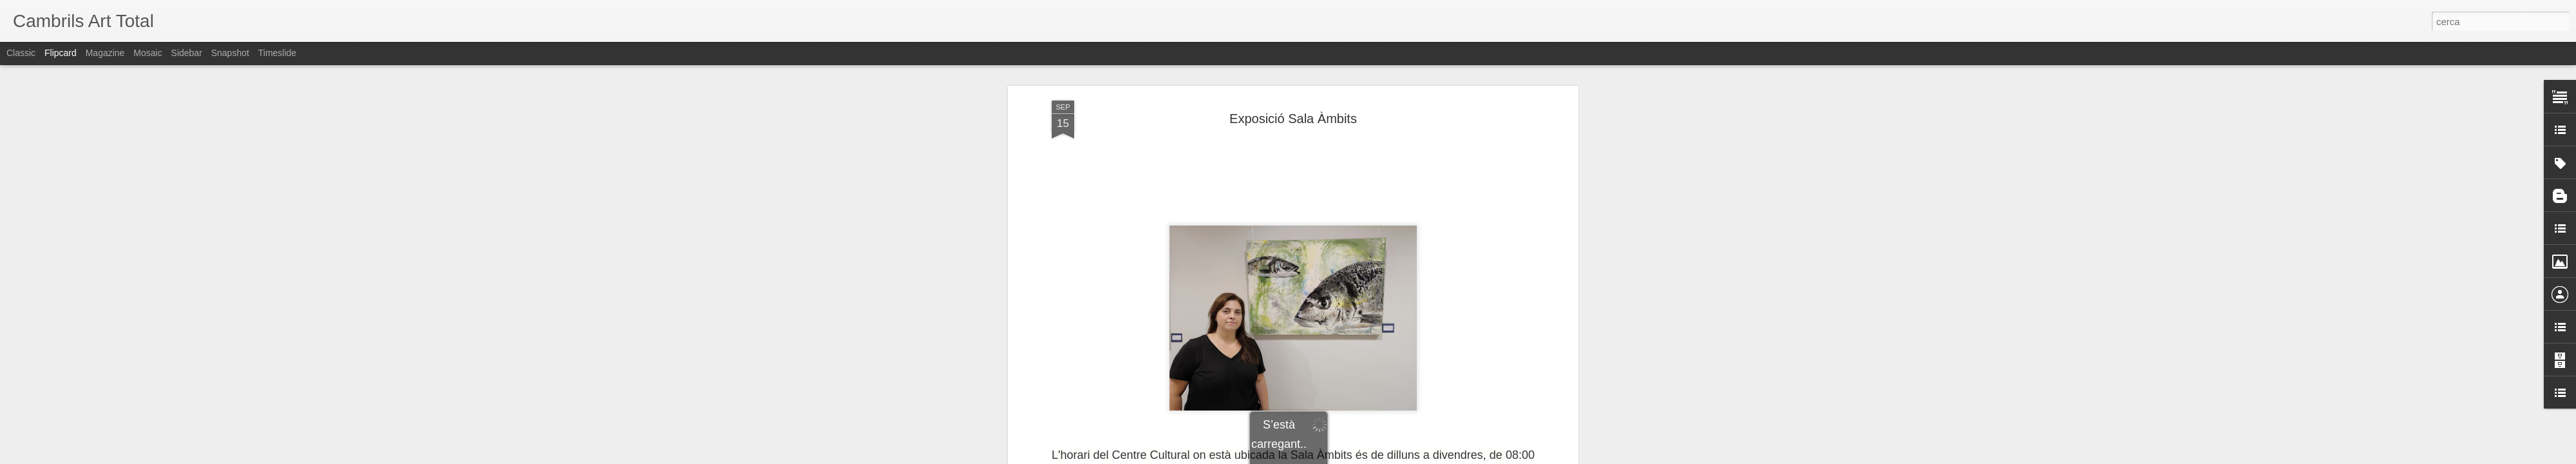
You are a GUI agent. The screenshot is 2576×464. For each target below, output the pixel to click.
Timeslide (277, 53)
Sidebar (186, 53)
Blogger (1346, 457)
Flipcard (60, 53)
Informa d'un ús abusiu (1397, 457)
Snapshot (230, 53)
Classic (20, 53)
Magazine (105, 53)
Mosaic (147, 53)
